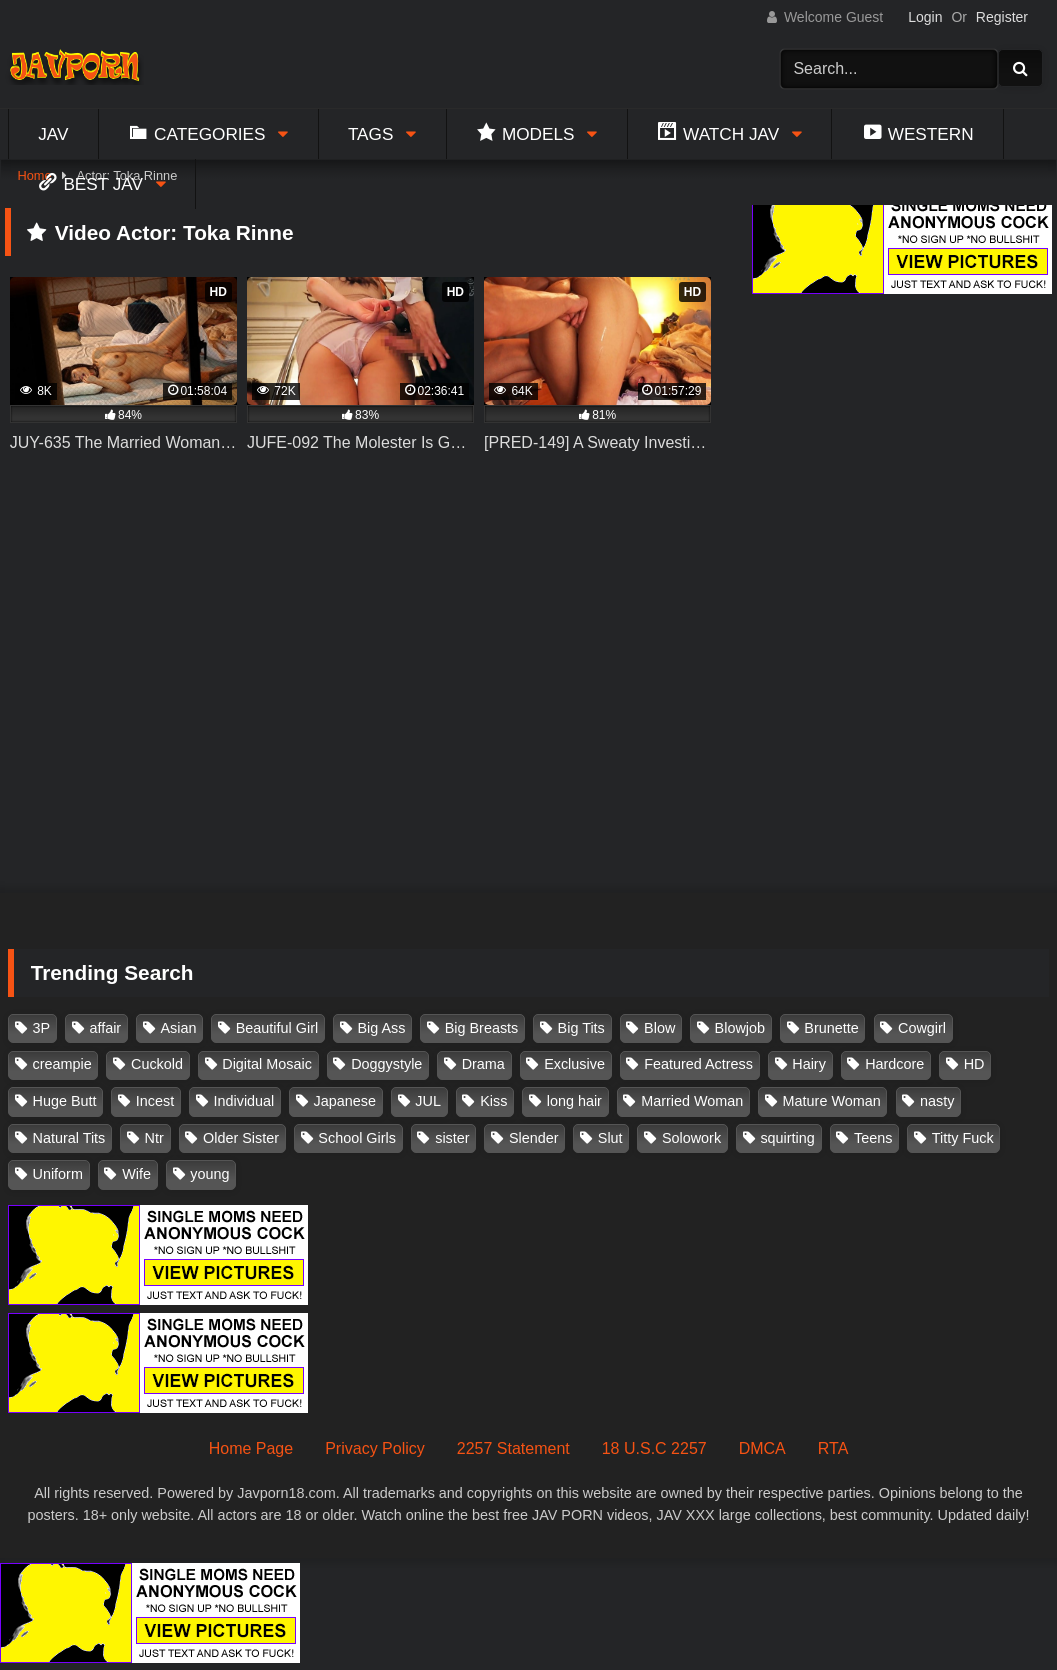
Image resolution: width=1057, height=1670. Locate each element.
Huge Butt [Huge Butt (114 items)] (65, 1101)
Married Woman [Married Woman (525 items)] (692, 1101)
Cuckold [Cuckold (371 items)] (157, 1064)
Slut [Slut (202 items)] (610, 1138)
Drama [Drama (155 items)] (483, 1064)
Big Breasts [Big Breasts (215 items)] (482, 1028)
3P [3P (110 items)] (42, 1028)
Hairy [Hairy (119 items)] (809, 1064)
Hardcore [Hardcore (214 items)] (894, 1064)
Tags (371, 134)
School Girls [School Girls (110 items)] (357, 1138)
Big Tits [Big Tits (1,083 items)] (581, 1028)
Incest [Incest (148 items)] (155, 1101)
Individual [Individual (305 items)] (244, 1101)
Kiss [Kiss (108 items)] (493, 1101)
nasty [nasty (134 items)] (937, 1101)
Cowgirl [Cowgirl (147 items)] (922, 1028)
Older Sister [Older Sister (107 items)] (241, 1138)
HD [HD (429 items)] (974, 1064)
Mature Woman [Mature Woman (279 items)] (832, 1101)
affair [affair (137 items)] (105, 1028)
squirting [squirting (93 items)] (787, 1138)
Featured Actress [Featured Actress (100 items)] (698, 1064)
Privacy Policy (375, 1448)
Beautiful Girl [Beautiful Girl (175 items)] (277, 1028)
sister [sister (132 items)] (452, 1138)
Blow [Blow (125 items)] (659, 1028)
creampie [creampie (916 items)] (62, 1064)
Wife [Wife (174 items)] (136, 1174)
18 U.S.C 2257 (654, 1448)
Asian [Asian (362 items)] (178, 1028)
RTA (833, 1448)
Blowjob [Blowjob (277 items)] (740, 1028)
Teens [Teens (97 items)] (873, 1138)
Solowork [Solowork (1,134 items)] (691, 1138)
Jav (53, 134)
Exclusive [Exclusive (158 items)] (574, 1064)
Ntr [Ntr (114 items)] (154, 1138)
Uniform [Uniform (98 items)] (58, 1174)
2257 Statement (513, 1448)
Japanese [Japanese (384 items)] (345, 1101)
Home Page (251, 1448)
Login (925, 17)
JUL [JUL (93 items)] (428, 1101)
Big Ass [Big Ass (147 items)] (381, 1028)
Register (1002, 17)
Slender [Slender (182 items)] (534, 1138)
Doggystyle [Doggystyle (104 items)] (386, 1064)
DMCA (762, 1448)
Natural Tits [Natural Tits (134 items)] (69, 1138)
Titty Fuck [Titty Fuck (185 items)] (963, 1138)
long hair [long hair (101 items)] (574, 1101)
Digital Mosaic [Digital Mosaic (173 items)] (267, 1064)
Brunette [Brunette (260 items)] (831, 1028)
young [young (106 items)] (209, 1174)
